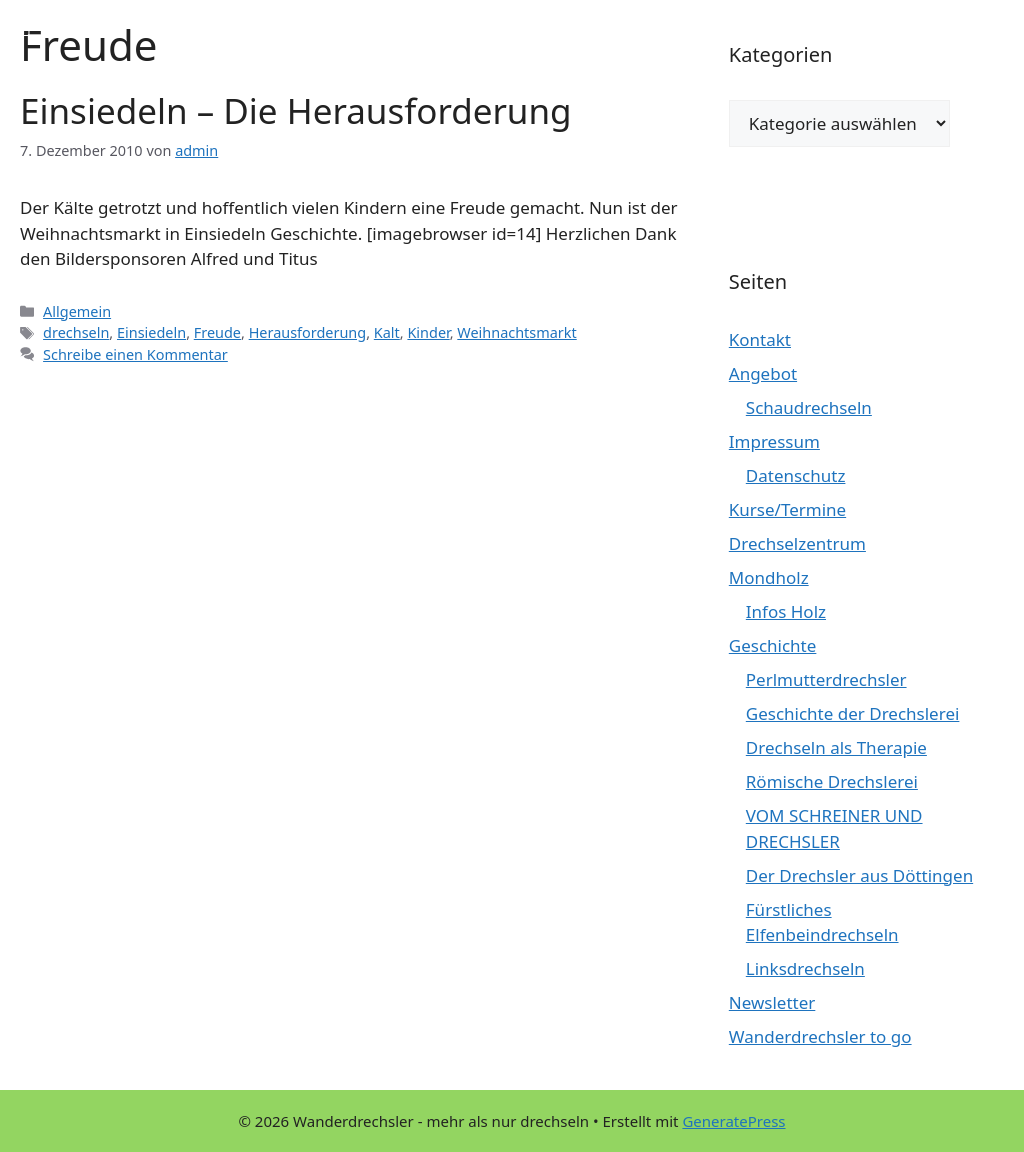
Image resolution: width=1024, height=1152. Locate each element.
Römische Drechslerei (832, 781)
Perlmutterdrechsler (826, 679)
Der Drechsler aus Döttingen (859, 875)
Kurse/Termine (787, 509)
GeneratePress (733, 1121)
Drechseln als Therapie (836, 747)
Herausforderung (308, 332)
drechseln (76, 332)
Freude (217, 332)
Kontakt (760, 339)
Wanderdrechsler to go (820, 1036)
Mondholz (769, 577)
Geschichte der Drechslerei (853, 713)
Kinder (428, 332)
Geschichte (773, 645)
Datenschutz (796, 475)
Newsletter (772, 1002)
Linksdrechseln (805, 968)
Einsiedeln (151, 332)
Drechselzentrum (797, 543)
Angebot (763, 373)
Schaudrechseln (809, 407)
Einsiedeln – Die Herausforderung (296, 110)
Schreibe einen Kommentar (135, 354)
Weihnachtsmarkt (516, 332)
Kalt (387, 332)
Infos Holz (786, 611)
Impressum (774, 441)
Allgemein (77, 311)
